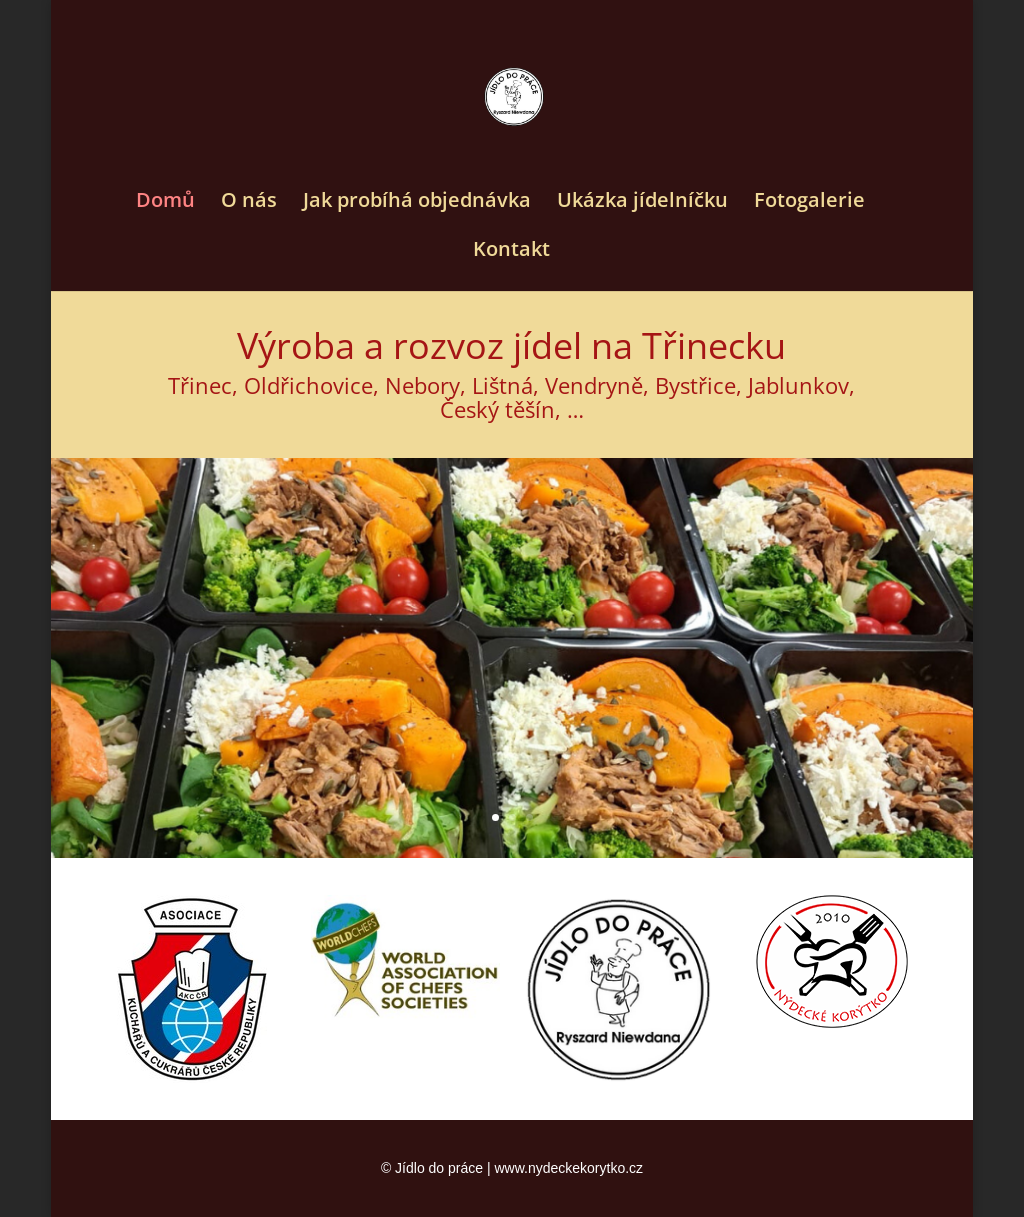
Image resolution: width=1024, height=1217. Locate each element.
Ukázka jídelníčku (642, 203)
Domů (165, 203)
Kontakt (511, 252)
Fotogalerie (809, 203)
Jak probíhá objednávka (417, 203)
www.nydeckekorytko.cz (568, 1168)
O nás (249, 203)
